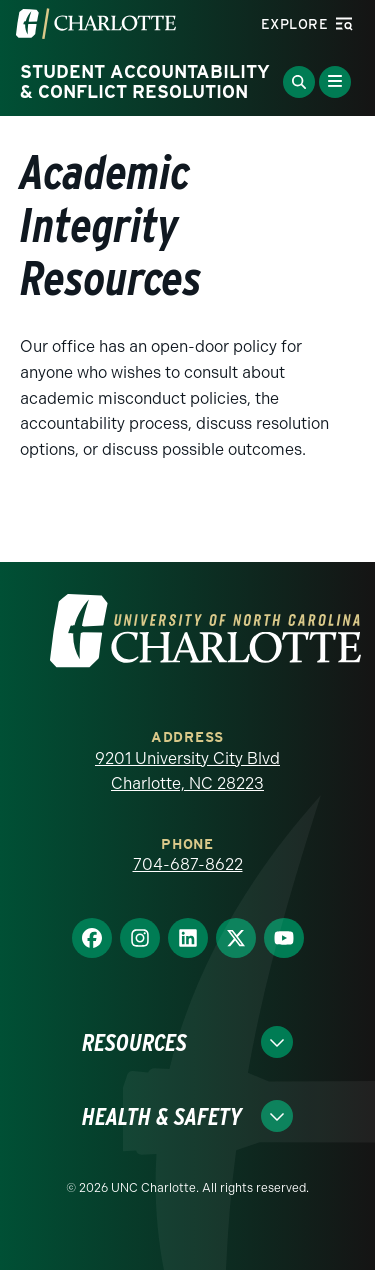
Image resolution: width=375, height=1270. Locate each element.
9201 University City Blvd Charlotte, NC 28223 (187, 771)
